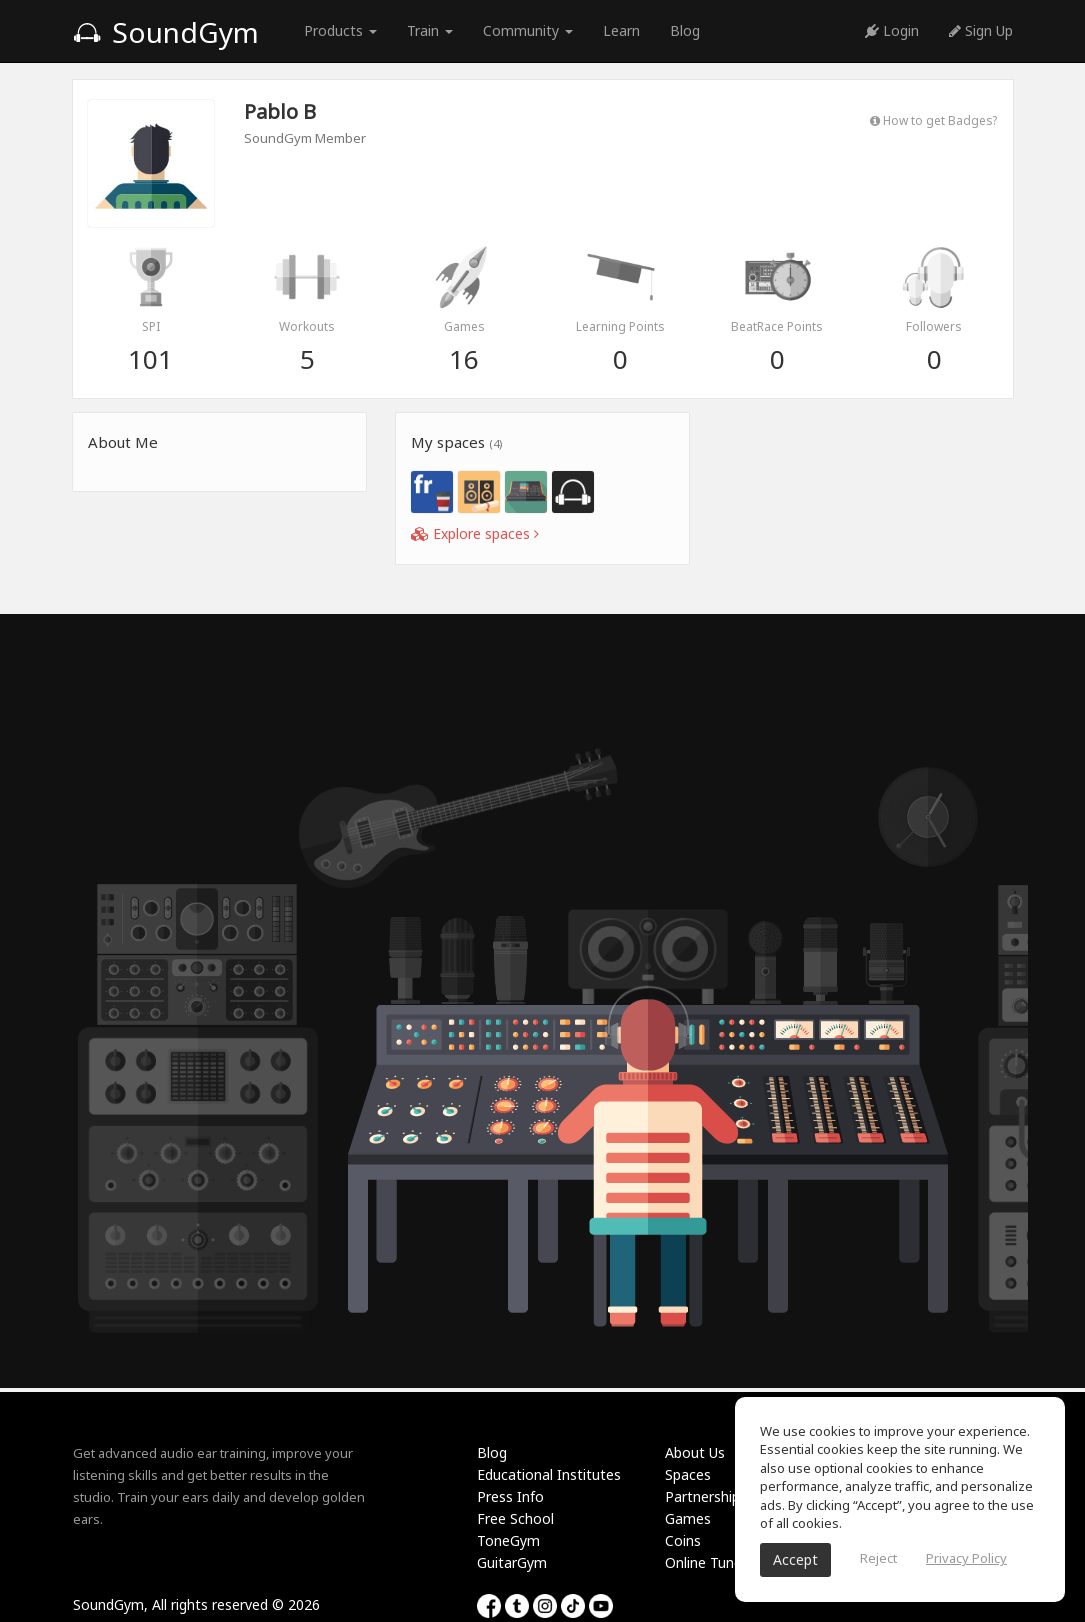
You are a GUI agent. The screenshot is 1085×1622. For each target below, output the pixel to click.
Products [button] (340, 30)
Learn (621, 30)
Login (892, 30)
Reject (878, 1558)
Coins (683, 1540)
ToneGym (508, 1540)
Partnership (702, 1496)
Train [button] (430, 30)
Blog (685, 30)
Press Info (510, 1496)
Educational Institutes (549, 1474)
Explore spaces (475, 533)
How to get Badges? (933, 120)
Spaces (688, 1474)
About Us (695, 1452)
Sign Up (981, 30)
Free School (515, 1518)
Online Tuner (706, 1562)
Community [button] (528, 30)
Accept (795, 1559)
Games (688, 1518)
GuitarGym (512, 1562)
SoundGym (166, 32)
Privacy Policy (966, 1558)
